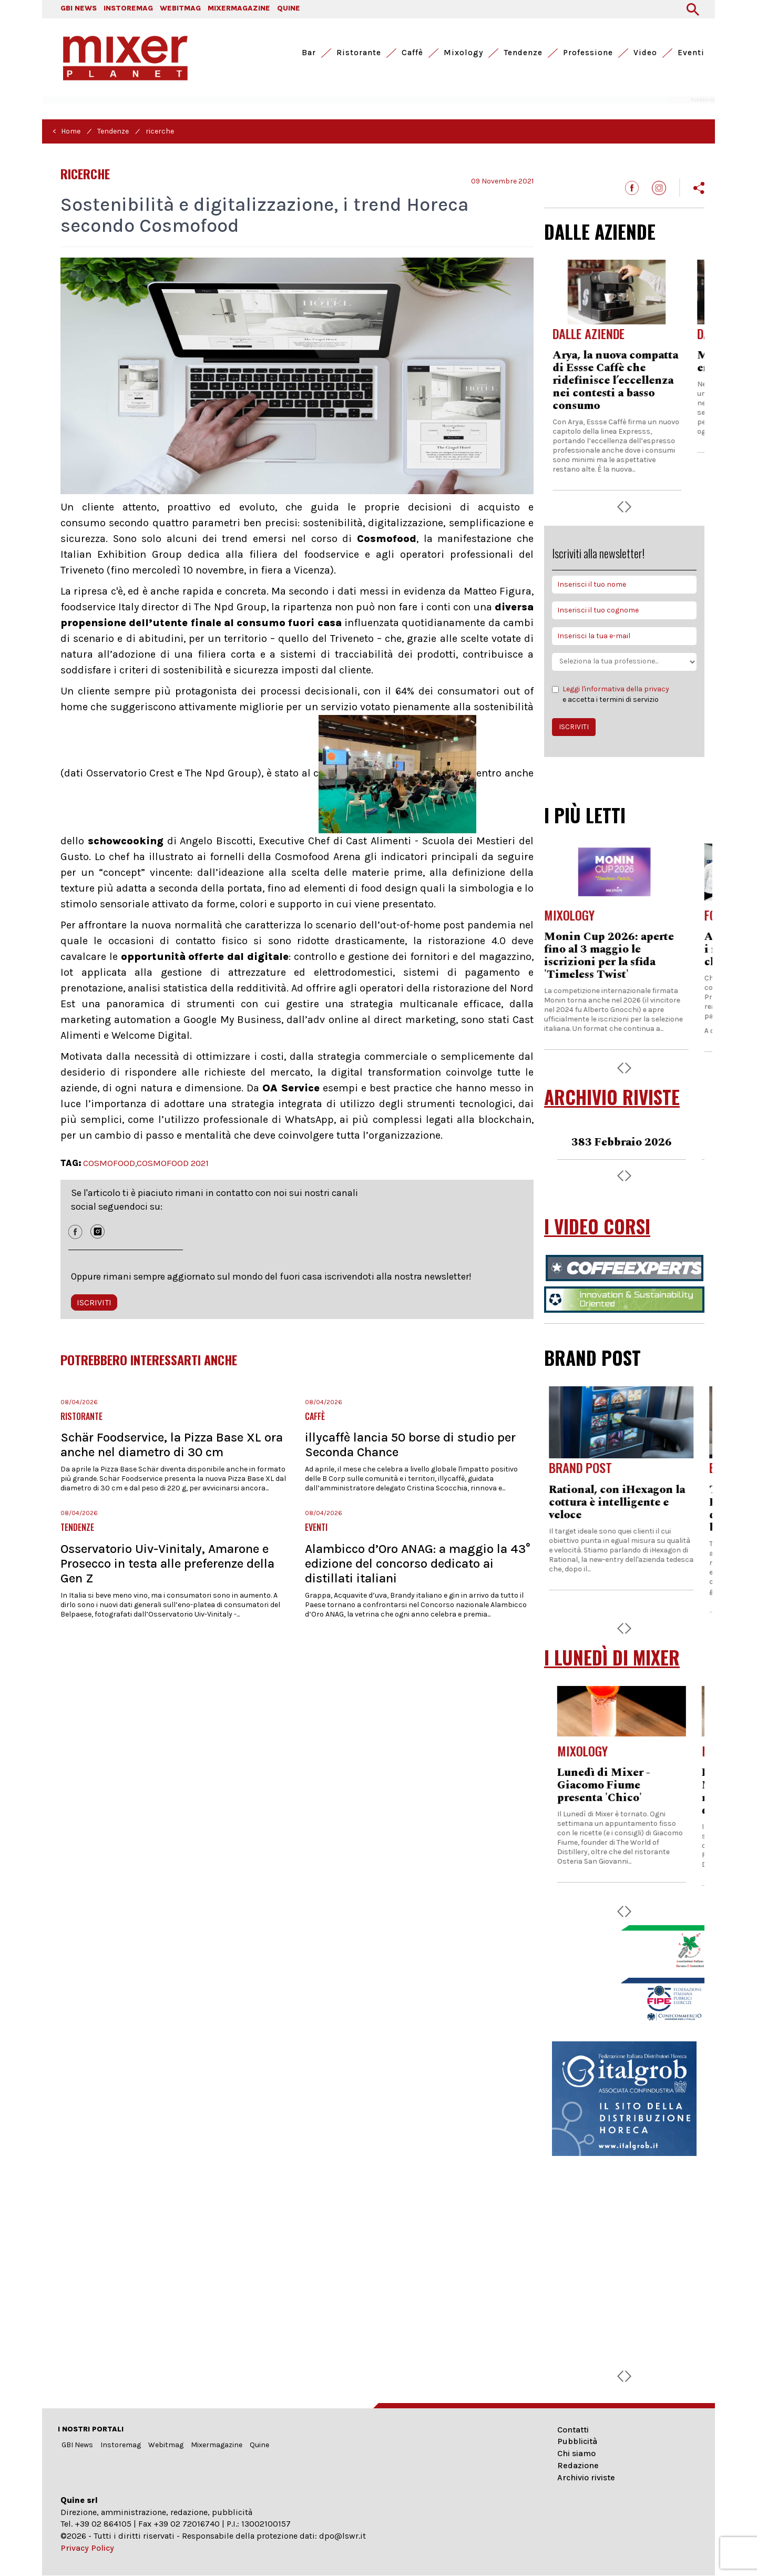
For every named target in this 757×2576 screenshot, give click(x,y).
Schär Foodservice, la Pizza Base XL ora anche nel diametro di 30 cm (171, 1444)
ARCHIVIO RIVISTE (612, 1097)
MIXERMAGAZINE (239, 8)
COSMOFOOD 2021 (173, 1163)
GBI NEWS (78, 8)
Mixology (463, 52)
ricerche (160, 131)
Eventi (691, 52)
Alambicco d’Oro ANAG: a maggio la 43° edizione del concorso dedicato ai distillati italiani (417, 1563)
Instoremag (120, 2444)
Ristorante (358, 52)
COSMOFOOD (109, 1163)
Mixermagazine (216, 2444)
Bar (309, 52)
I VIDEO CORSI (597, 1226)
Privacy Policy (87, 2548)
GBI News (77, 2444)
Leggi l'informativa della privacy (615, 688)
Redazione (578, 2465)
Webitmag (165, 2444)
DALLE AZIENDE (600, 231)
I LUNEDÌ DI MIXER (612, 1657)
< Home (66, 131)
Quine (259, 2444)
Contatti (573, 2430)
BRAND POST (592, 1357)
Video (645, 52)
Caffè (412, 52)
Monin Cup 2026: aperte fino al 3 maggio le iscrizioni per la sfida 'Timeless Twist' (617, 955)
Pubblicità (577, 2441)
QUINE (288, 8)
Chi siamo (576, 2453)
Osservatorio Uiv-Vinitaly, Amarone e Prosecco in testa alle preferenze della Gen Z (167, 1563)
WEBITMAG (180, 8)
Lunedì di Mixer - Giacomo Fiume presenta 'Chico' (606, 1785)
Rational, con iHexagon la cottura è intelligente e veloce (620, 1502)
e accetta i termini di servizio (610, 694)
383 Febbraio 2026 (624, 1142)
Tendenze (523, 52)
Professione (588, 52)
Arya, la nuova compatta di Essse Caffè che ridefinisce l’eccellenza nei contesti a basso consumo (623, 380)
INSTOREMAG (128, 8)
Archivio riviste (586, 2477)
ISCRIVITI (94, 1302)
